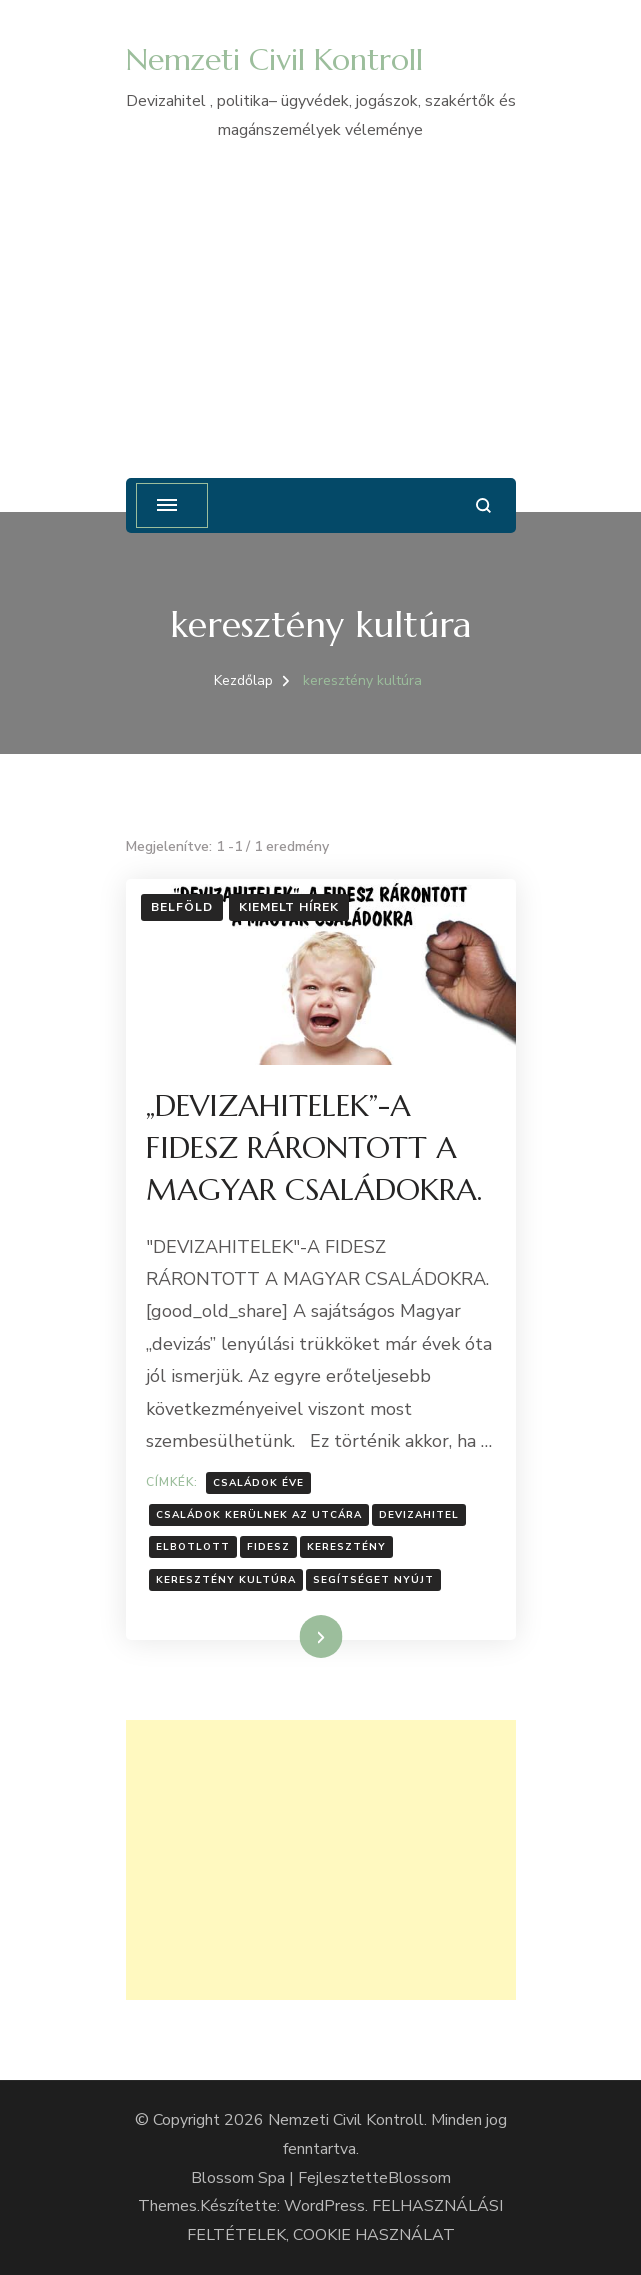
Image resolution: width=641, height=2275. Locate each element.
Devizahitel (419, 1515)
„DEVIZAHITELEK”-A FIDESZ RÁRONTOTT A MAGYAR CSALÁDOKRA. (314, 1147)
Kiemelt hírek (289, 907)
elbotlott (193, 1547)
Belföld (182, 907)
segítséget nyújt (373, 1580)
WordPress (324, 2206)
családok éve (258, 1483)
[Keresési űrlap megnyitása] (483, 505)
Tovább (295, 1636)
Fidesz (268, 1547)
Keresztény (346, 1547)
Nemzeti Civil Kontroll (274, 59)
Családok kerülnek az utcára (259, 1515)
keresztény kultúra (226, 1580)
